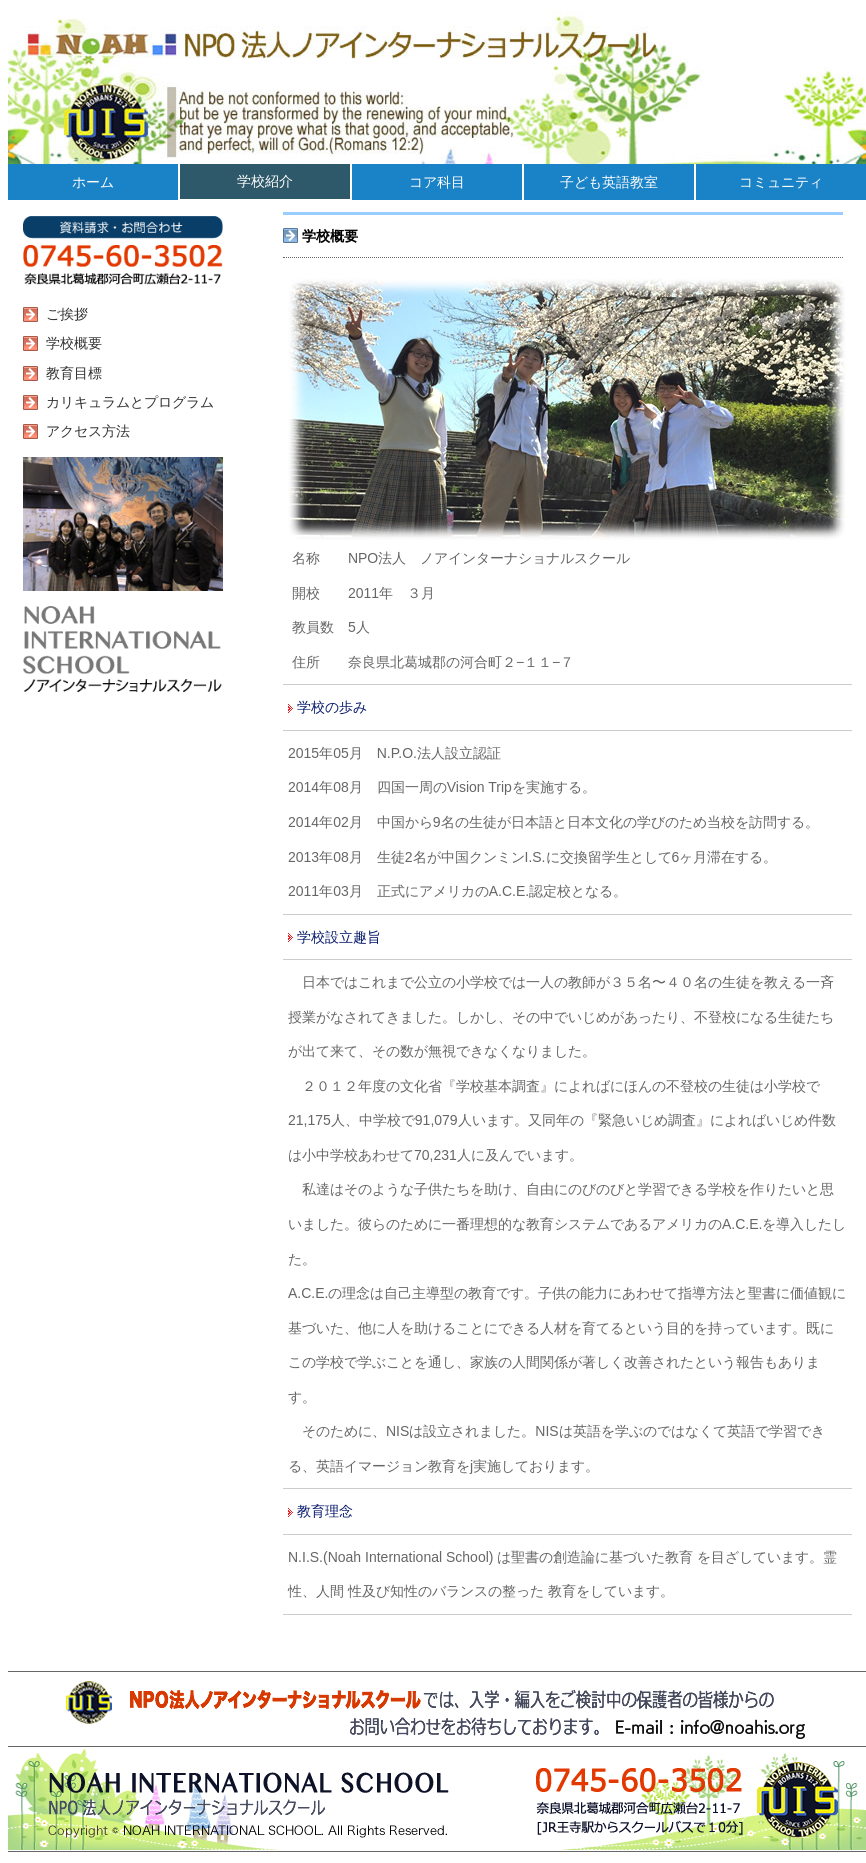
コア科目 (437, 182)
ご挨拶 (63, 314)
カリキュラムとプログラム (126, 402)
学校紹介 (265, 181)
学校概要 (70, 343)
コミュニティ (781, 182)
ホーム (93, 182)
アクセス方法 (84, 431)
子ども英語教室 (609, 182)
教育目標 (70, 373)
